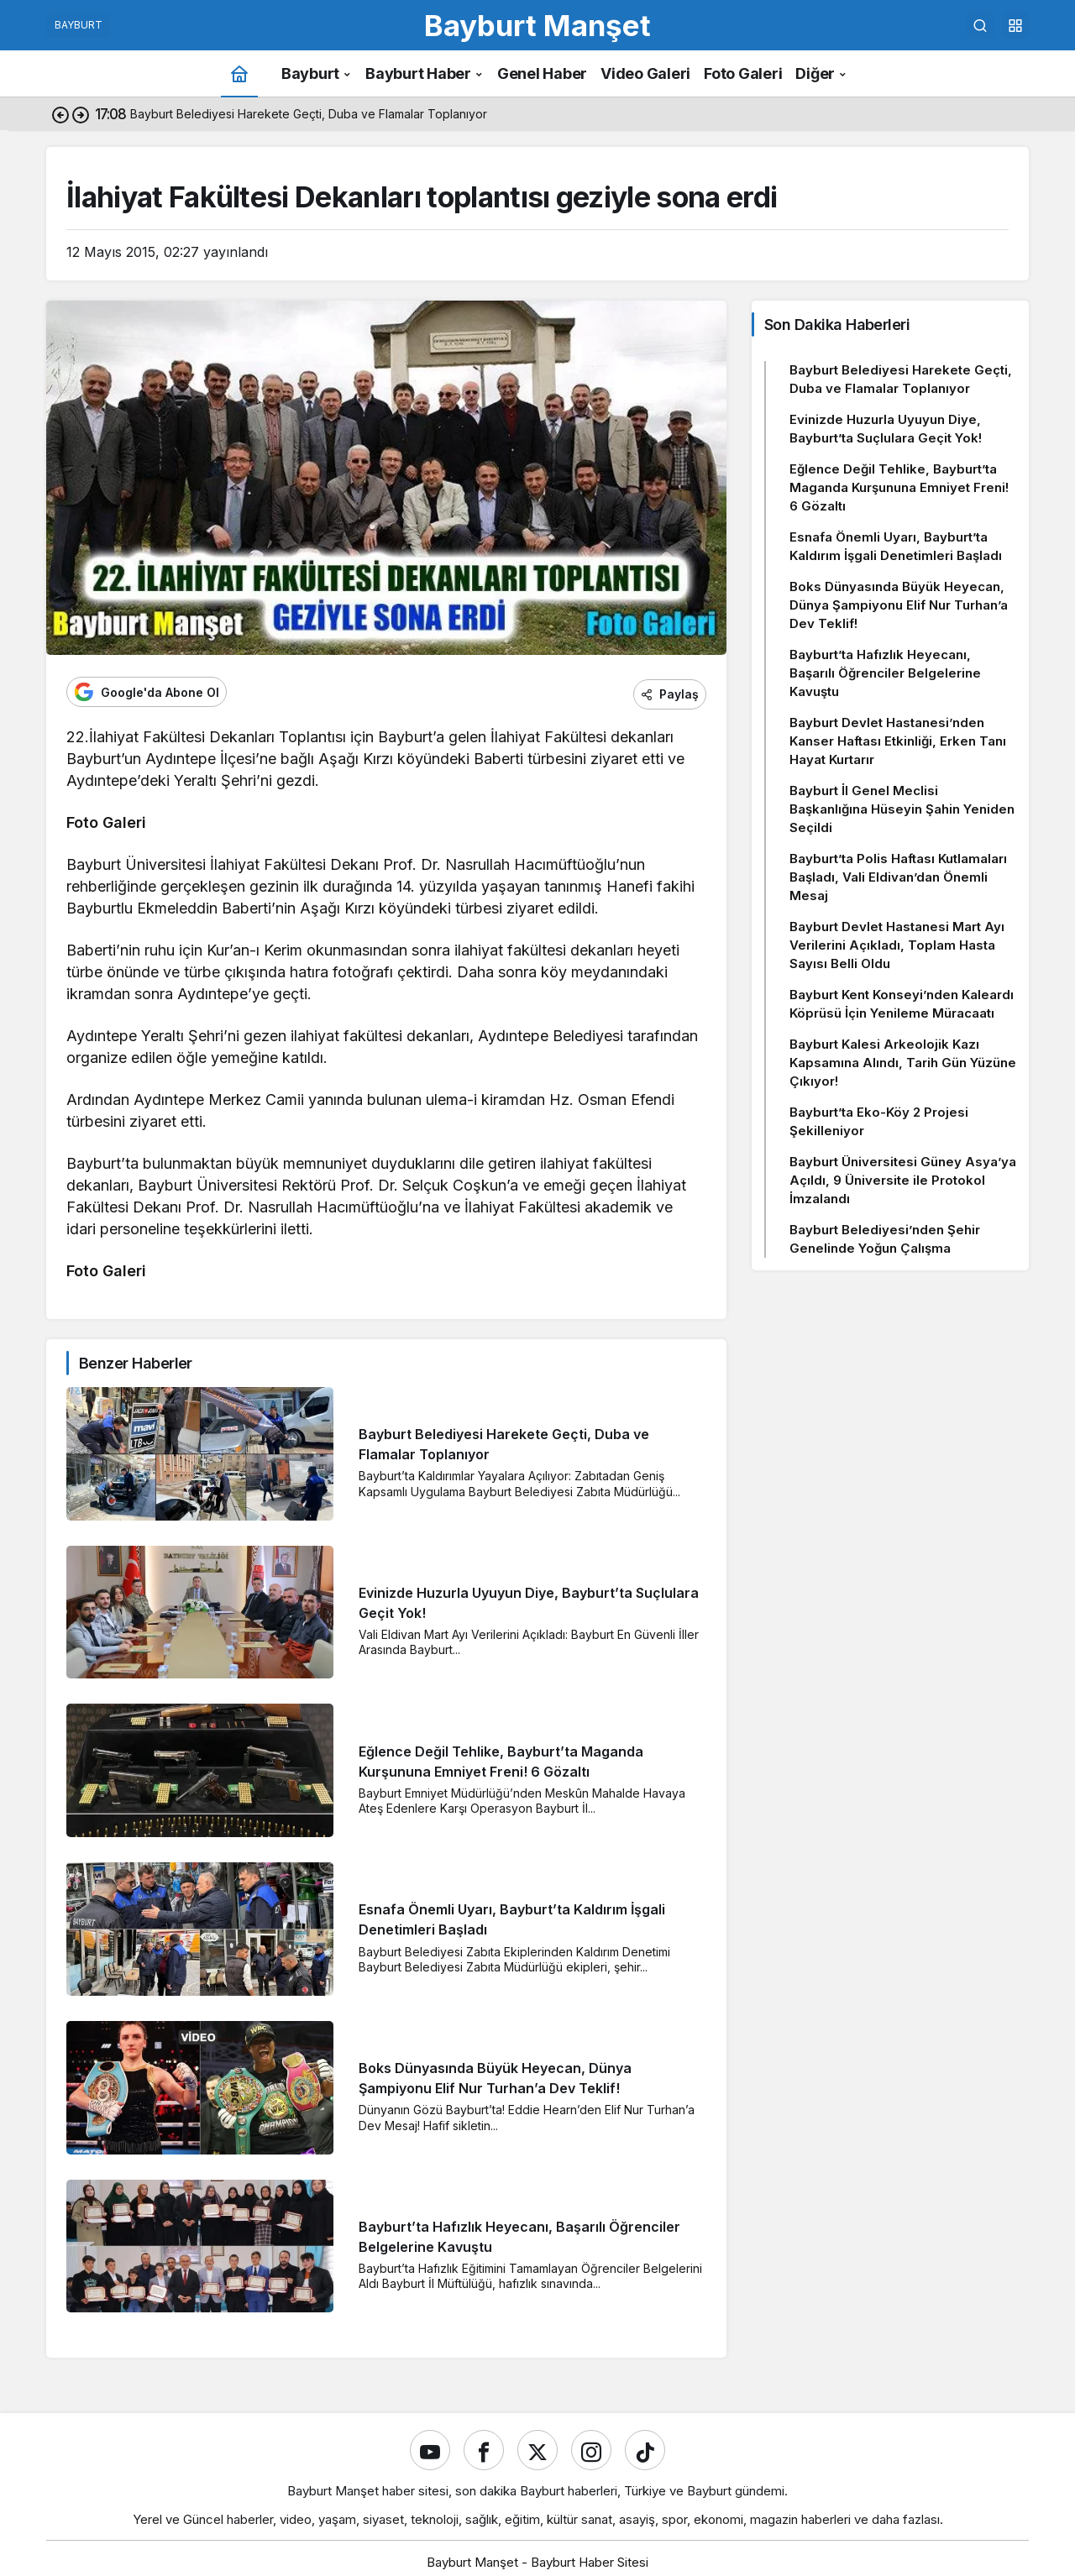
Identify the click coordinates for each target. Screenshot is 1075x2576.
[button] (1015, 25)
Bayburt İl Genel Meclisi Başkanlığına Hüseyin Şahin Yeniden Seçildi (902, 809)
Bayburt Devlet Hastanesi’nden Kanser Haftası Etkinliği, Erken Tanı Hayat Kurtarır (897, 741)
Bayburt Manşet (537, 25)
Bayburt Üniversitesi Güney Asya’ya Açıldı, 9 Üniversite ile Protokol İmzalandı (902, 1180)
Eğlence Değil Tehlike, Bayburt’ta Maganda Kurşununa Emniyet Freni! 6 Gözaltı (899, 487)
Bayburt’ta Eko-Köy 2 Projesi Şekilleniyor (878, 1121)
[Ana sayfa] (239, 73)
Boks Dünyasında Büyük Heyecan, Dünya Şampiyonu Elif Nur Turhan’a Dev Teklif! (898, 605)
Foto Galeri (106, 818)
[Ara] (980, 25)
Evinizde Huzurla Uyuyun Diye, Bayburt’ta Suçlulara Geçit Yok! (885, 428)
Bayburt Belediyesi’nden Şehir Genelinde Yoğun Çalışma (884, 1239)
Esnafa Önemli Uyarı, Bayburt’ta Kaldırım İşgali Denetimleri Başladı (895, 546)
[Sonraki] (81, 114)
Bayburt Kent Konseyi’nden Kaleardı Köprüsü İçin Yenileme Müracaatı (901, 1004)
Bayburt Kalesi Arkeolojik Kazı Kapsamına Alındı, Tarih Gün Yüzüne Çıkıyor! (902, 1062)
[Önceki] (60, 114)
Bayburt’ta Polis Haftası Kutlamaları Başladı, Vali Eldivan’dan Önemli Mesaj (898, 877)
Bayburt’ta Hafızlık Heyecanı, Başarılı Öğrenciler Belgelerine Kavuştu (885, 673)
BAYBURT (78, 24)
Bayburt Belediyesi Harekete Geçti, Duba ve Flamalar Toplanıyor (900, 379)
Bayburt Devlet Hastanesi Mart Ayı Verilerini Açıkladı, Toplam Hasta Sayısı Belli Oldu (896, 945)
